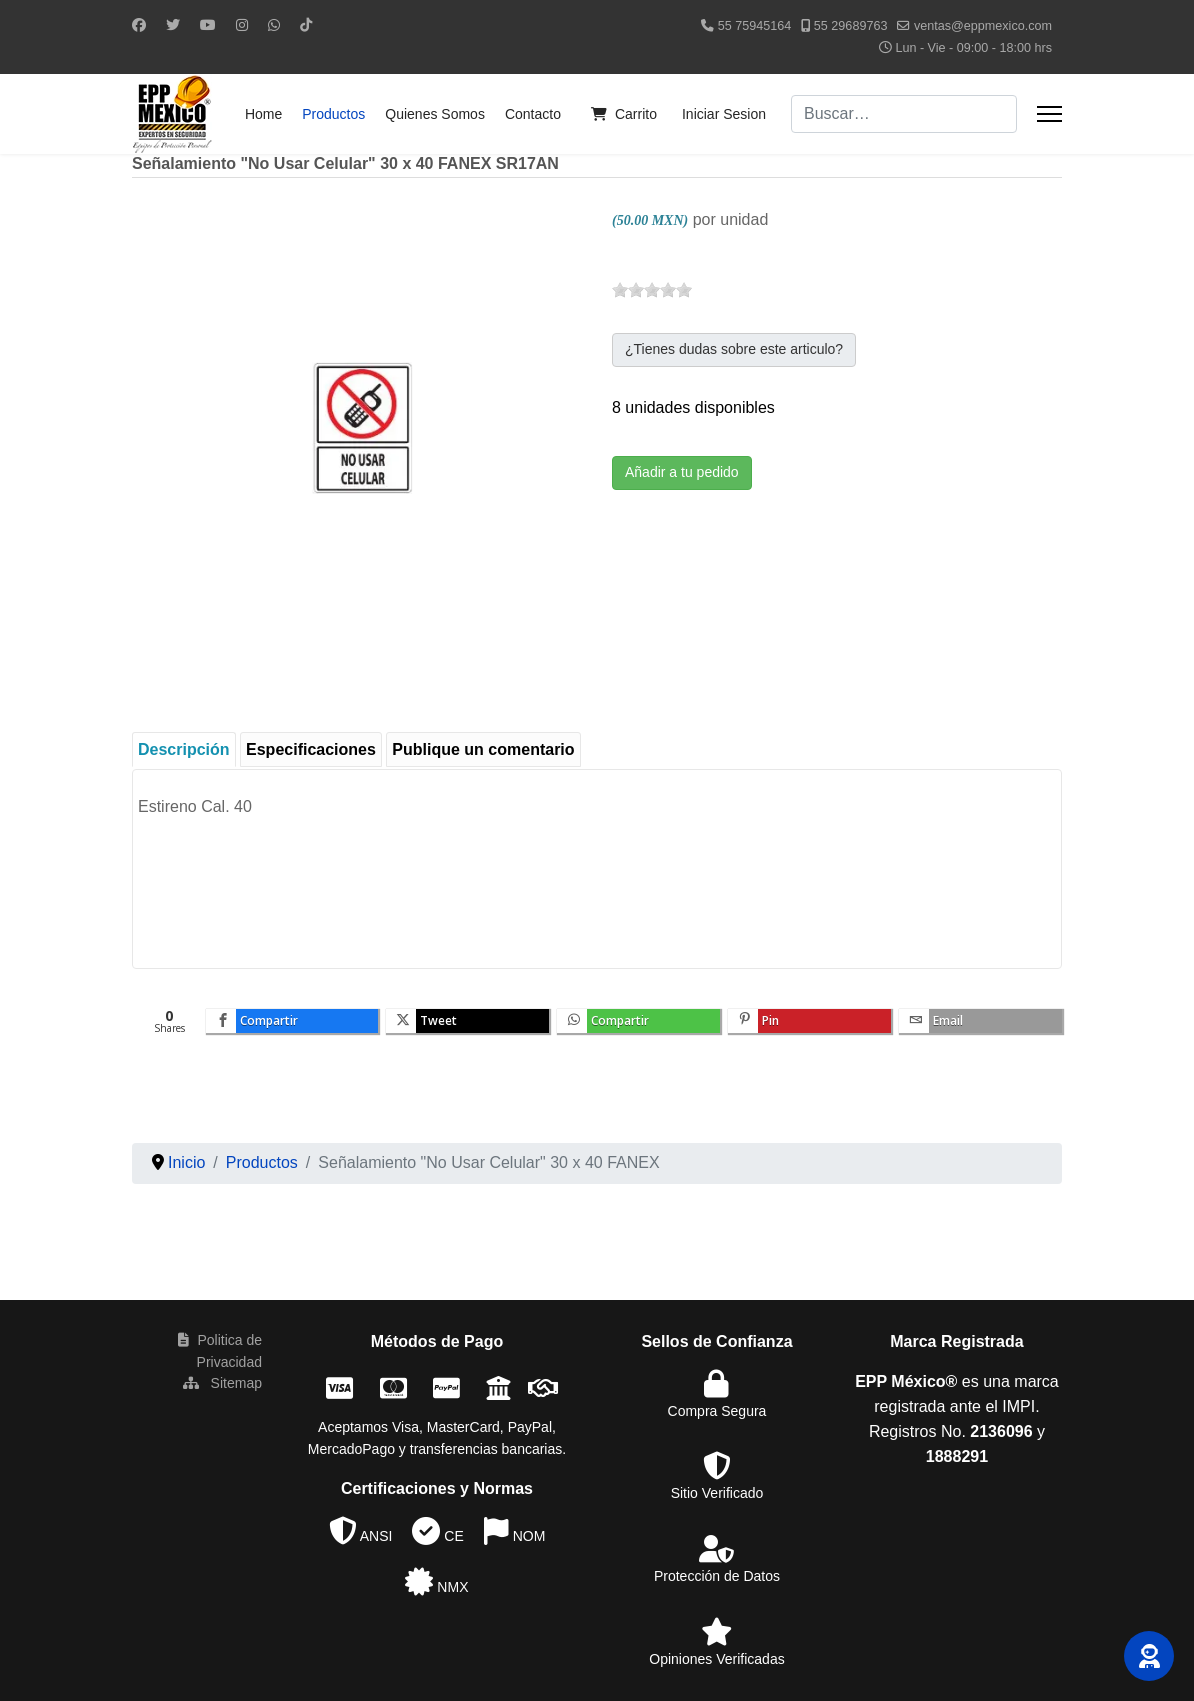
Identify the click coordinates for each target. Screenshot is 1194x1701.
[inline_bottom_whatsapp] (638, 1021)
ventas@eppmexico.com (983, 26)
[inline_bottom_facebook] (291, 1021)
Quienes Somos (435, 114)
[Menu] (1049, 114)
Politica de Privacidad (220, 1351)
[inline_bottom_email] (980, 1021)
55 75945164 (755, 26)
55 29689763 (851, 26)
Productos (333, 114)
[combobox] (904, 114)
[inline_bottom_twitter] (467, 1021)
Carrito (619, 114)
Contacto (533, 114)
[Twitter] (173, 25)
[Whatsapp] (274, 25)
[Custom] (306, 25)
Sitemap (222, 1383)
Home (263, 114)
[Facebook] (139, 25)
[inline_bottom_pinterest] (809, 1021)
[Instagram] (242, 25)
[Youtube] (208, 25)
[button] (1149, 1656)
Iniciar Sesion (724, 114)
